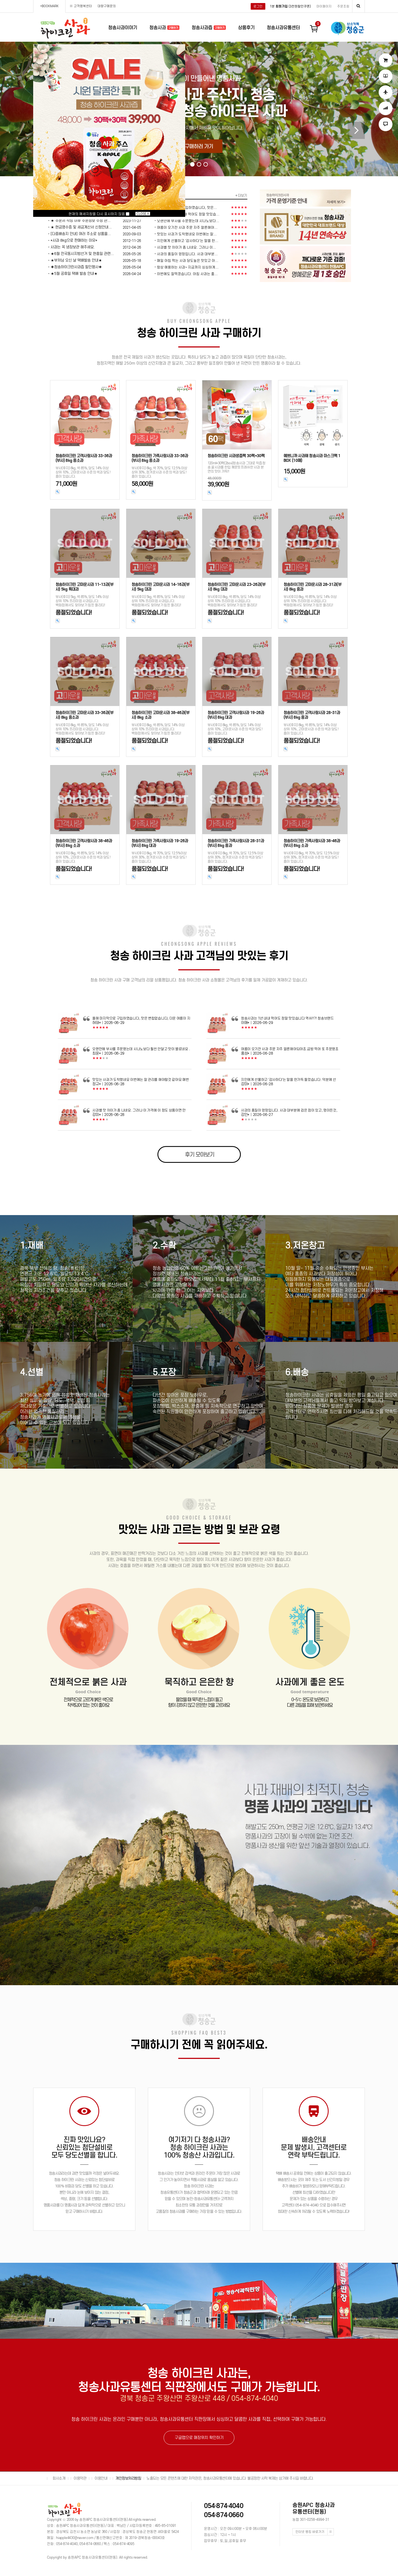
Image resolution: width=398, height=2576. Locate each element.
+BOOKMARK (49, 6)
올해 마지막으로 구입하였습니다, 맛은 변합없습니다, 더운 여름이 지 (141, 1018)
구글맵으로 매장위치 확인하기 (199, 2437)
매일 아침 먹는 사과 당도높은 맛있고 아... (187, 261)
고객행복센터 (83, 6)
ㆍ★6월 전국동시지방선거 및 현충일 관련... (80, 253)
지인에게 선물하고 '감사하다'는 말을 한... (187, 241)
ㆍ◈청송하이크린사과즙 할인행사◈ (74, 267)
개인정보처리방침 (128, 2478)
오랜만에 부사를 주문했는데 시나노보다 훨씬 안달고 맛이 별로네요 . (141, 1049)
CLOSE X (143, 213)
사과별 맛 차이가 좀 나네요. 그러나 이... (186, 247)
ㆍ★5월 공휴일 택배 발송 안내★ (72, 273)
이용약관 (80, 2478)
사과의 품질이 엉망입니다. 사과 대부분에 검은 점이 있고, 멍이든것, (289, 1110)
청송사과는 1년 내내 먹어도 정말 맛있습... (188, 214)
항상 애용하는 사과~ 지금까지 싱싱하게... (188, 267)
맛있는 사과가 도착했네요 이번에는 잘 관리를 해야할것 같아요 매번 (140, 1080)
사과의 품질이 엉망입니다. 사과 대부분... (187, 254)
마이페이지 (324, 6)
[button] (192, 164)
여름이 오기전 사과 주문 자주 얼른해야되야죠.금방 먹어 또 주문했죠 (290, 1049)
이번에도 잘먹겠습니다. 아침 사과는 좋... (187, 274)
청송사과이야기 (122, 28)
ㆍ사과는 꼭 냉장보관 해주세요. (71, 247)
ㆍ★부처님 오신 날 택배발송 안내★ (74, 260)
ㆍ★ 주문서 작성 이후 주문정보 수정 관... (79, 220)
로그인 (258, 6)
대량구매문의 (107, 6)
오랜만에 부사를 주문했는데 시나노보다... (188, 221)
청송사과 (164, 28)
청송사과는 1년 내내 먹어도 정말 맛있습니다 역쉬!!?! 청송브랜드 (287, 1018)
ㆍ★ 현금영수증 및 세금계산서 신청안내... (79, 227)
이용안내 (101, 2478)
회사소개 (59, 2478)
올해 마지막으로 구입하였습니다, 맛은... (187, 208)
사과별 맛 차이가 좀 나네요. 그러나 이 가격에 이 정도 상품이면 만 (139, 1110)
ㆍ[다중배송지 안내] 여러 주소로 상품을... (79, 233)
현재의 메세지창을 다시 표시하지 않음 (99, 214)
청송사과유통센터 (283, 28)
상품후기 (246, 28)
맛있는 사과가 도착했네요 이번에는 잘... (187, 234)
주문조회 (343, 6)
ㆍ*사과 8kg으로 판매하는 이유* (72, 240)
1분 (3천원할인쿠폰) (290, 6)
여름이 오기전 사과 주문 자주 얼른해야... (187, 227)
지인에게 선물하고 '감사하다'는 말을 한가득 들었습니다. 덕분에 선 (288, 1080)
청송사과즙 (209, 28)
